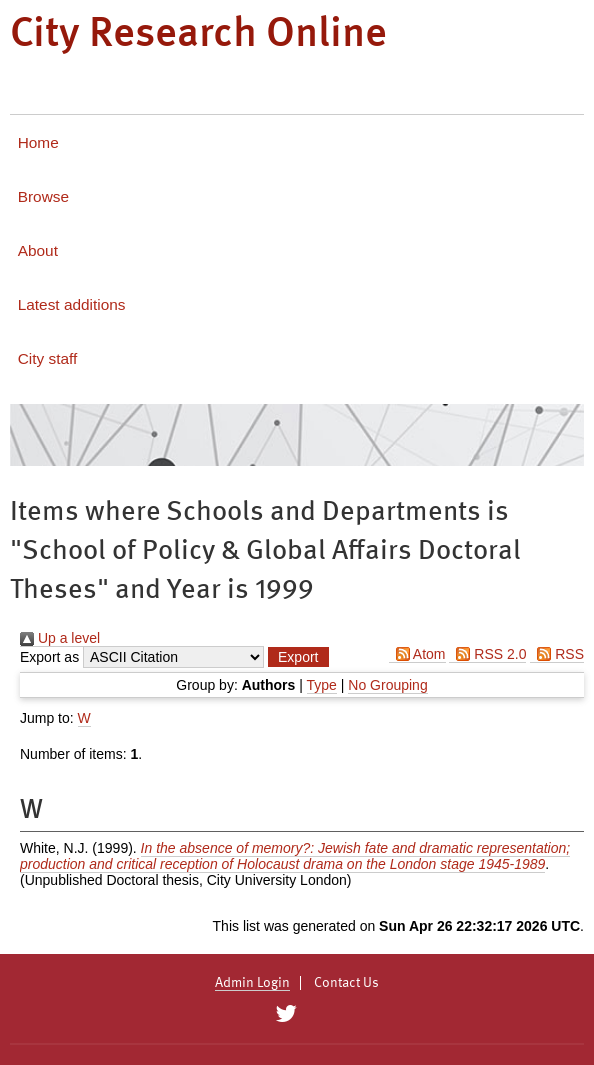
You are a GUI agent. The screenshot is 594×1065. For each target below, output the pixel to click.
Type (322, 685)
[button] (298, 657)
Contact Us (346, 983)
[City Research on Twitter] (285, 1014)
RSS (557, 654)
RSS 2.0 (487, 654)
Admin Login (252, 983)
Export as (49, 657)
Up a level (60, 638)
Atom (417, 654)
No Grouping (387, 685)
